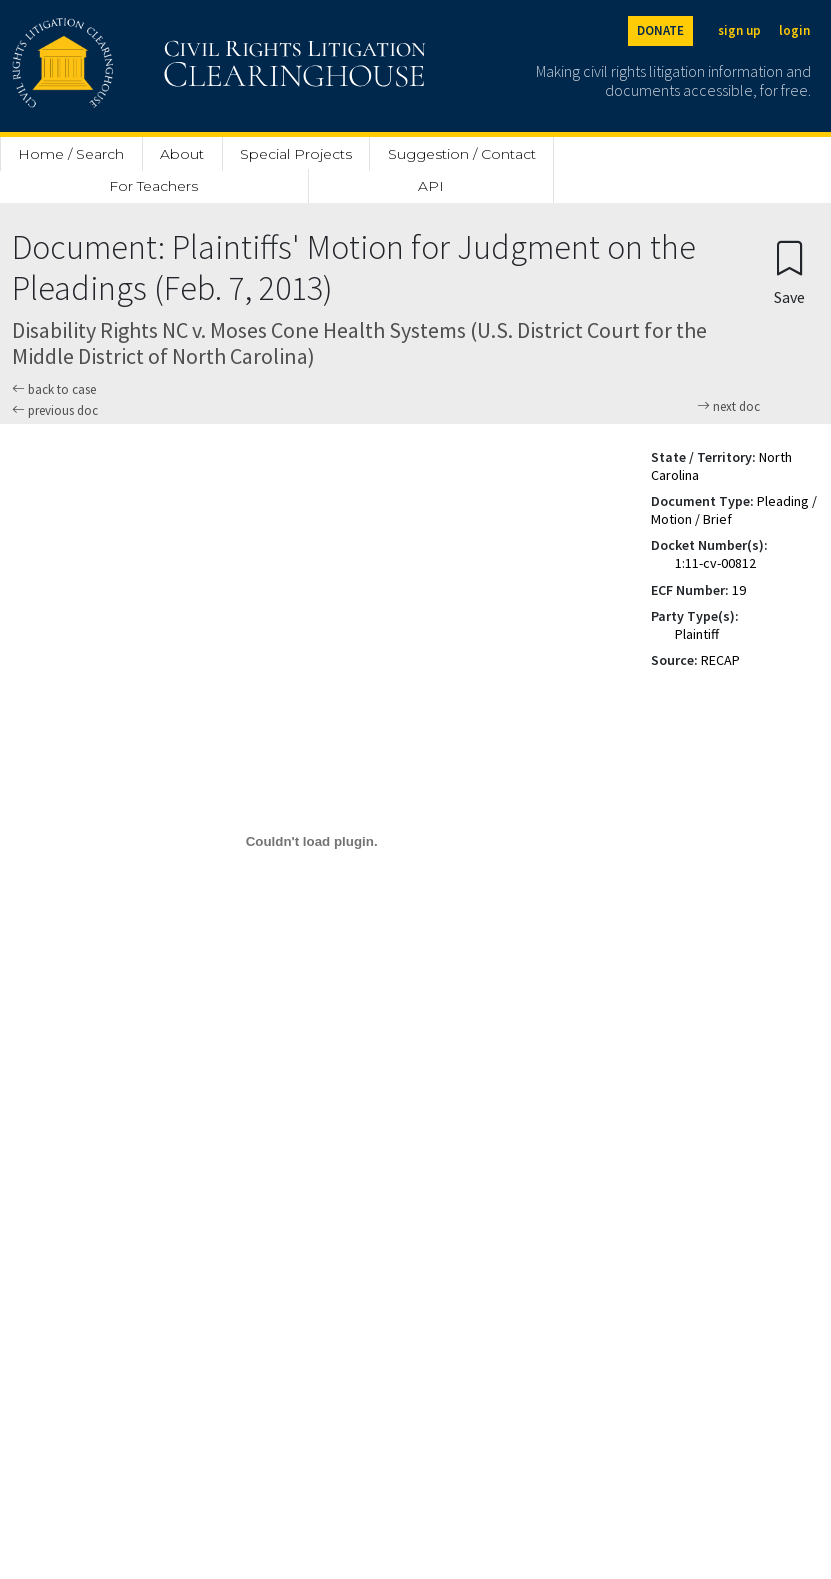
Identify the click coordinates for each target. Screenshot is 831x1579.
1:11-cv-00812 (715, 563)
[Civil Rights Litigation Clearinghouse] (162, 66)
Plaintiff (697, 634)
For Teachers (153, 186)
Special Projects (296, 154)
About (182, 154)
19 (739, 590)
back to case (54, 389)
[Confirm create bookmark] (789, 271)
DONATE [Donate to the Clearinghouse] (660, 30)
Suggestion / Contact (462, 154)
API (431, 186)
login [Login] (794, 30)
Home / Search (71, 154)
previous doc (55, 410)
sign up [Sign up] (739, 30)
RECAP (720, 660)
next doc (728, 407)
